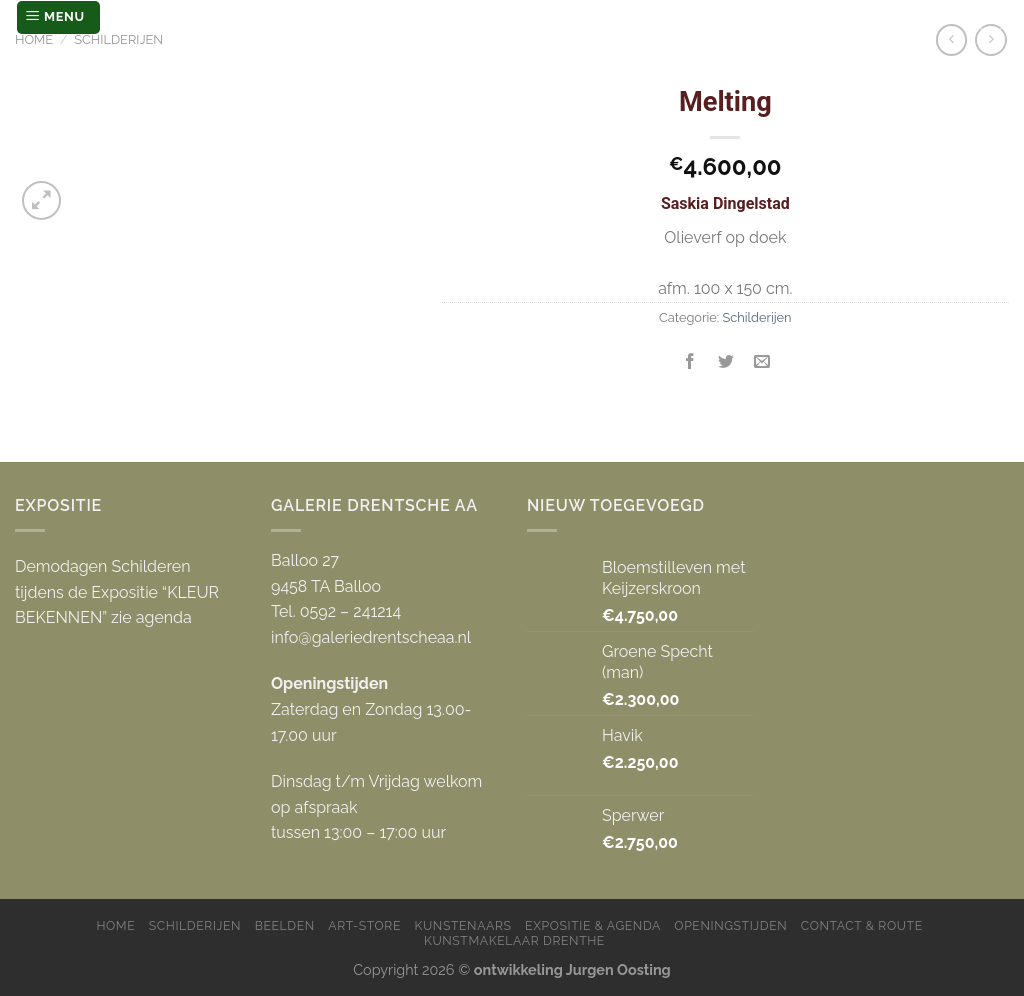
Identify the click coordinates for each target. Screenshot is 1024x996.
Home (34, 39)
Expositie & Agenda (593, 925)
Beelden (285, 925)
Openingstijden (730, 925)
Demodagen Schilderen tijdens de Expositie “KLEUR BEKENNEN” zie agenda (117, 592)
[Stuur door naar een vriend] (762, 362)
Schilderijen (118, 39)
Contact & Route (862, 925)
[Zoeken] (991, 17)
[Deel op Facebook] (690, 362)
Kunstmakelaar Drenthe (514, 940)
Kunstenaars (463, 925)
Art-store (364, 925)
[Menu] (58, 17)
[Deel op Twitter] (726, 362)
